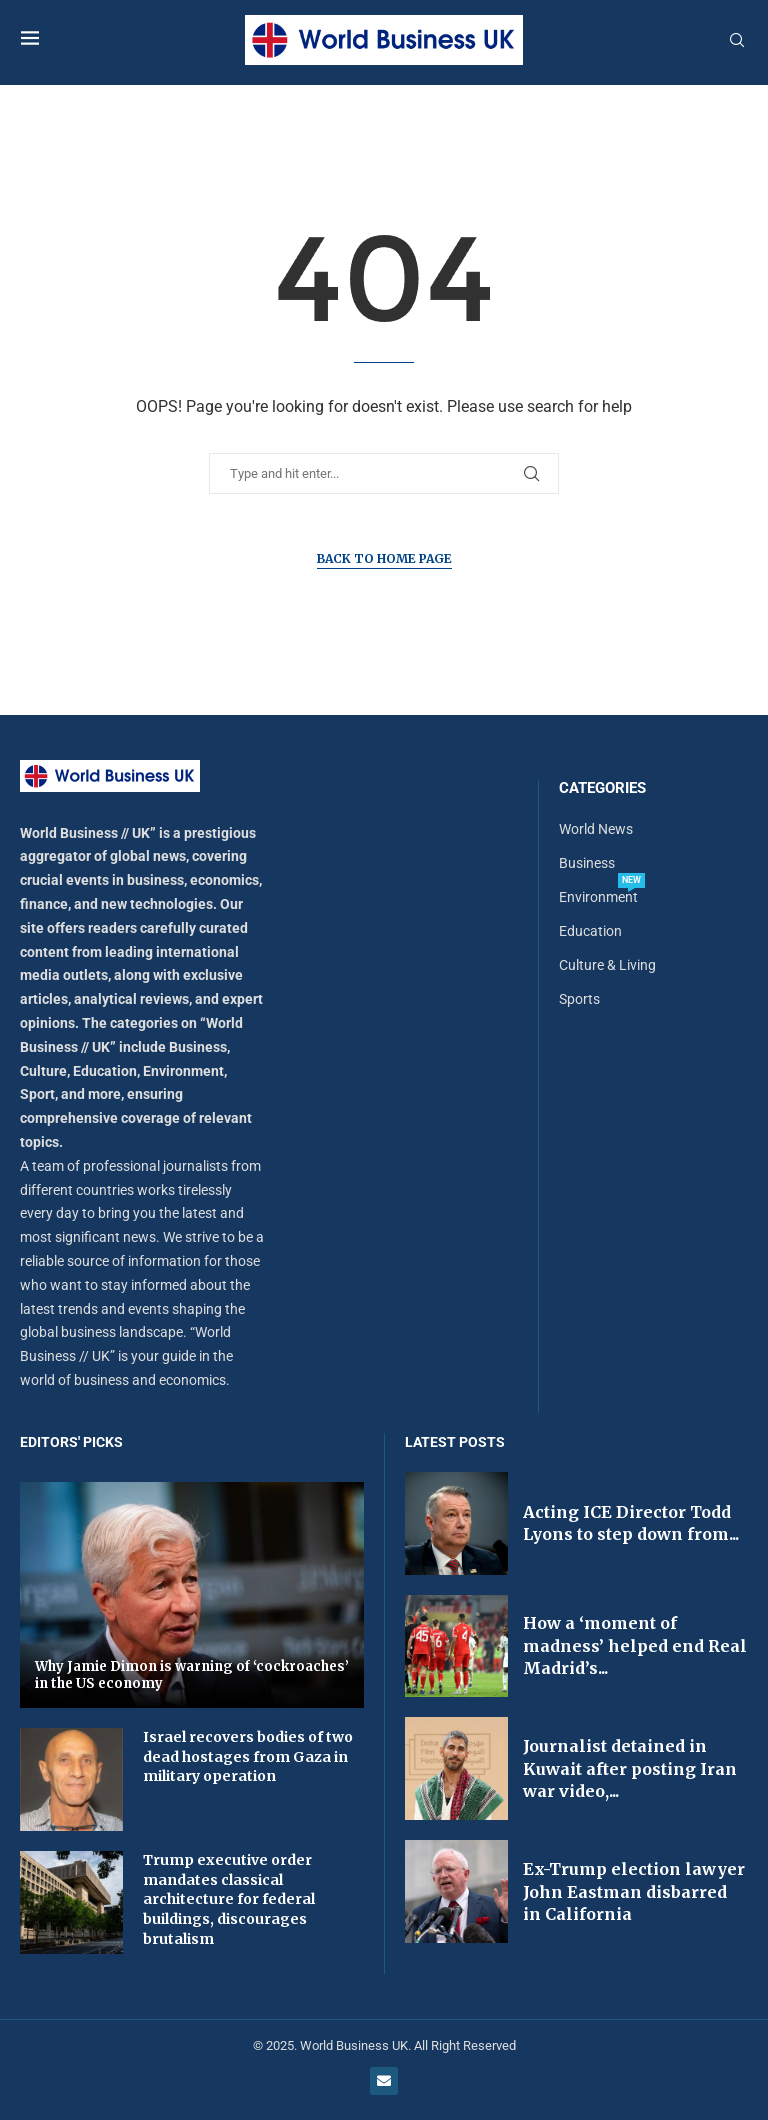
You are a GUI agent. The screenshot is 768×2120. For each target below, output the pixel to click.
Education (590, 931)
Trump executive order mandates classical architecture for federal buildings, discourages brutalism (229, 1899)
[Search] (737, 41)
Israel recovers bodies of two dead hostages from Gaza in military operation (248, 1756)
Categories (602, 788)
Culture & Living (607, 965)
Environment (598, 897)
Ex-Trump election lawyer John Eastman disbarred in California (634, 1891)
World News (596, 829)
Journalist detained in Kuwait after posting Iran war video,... (630, 1768)
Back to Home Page (384, 558)
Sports (579, 999)
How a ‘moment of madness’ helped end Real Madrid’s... (635, 1645)
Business (587, 863)
